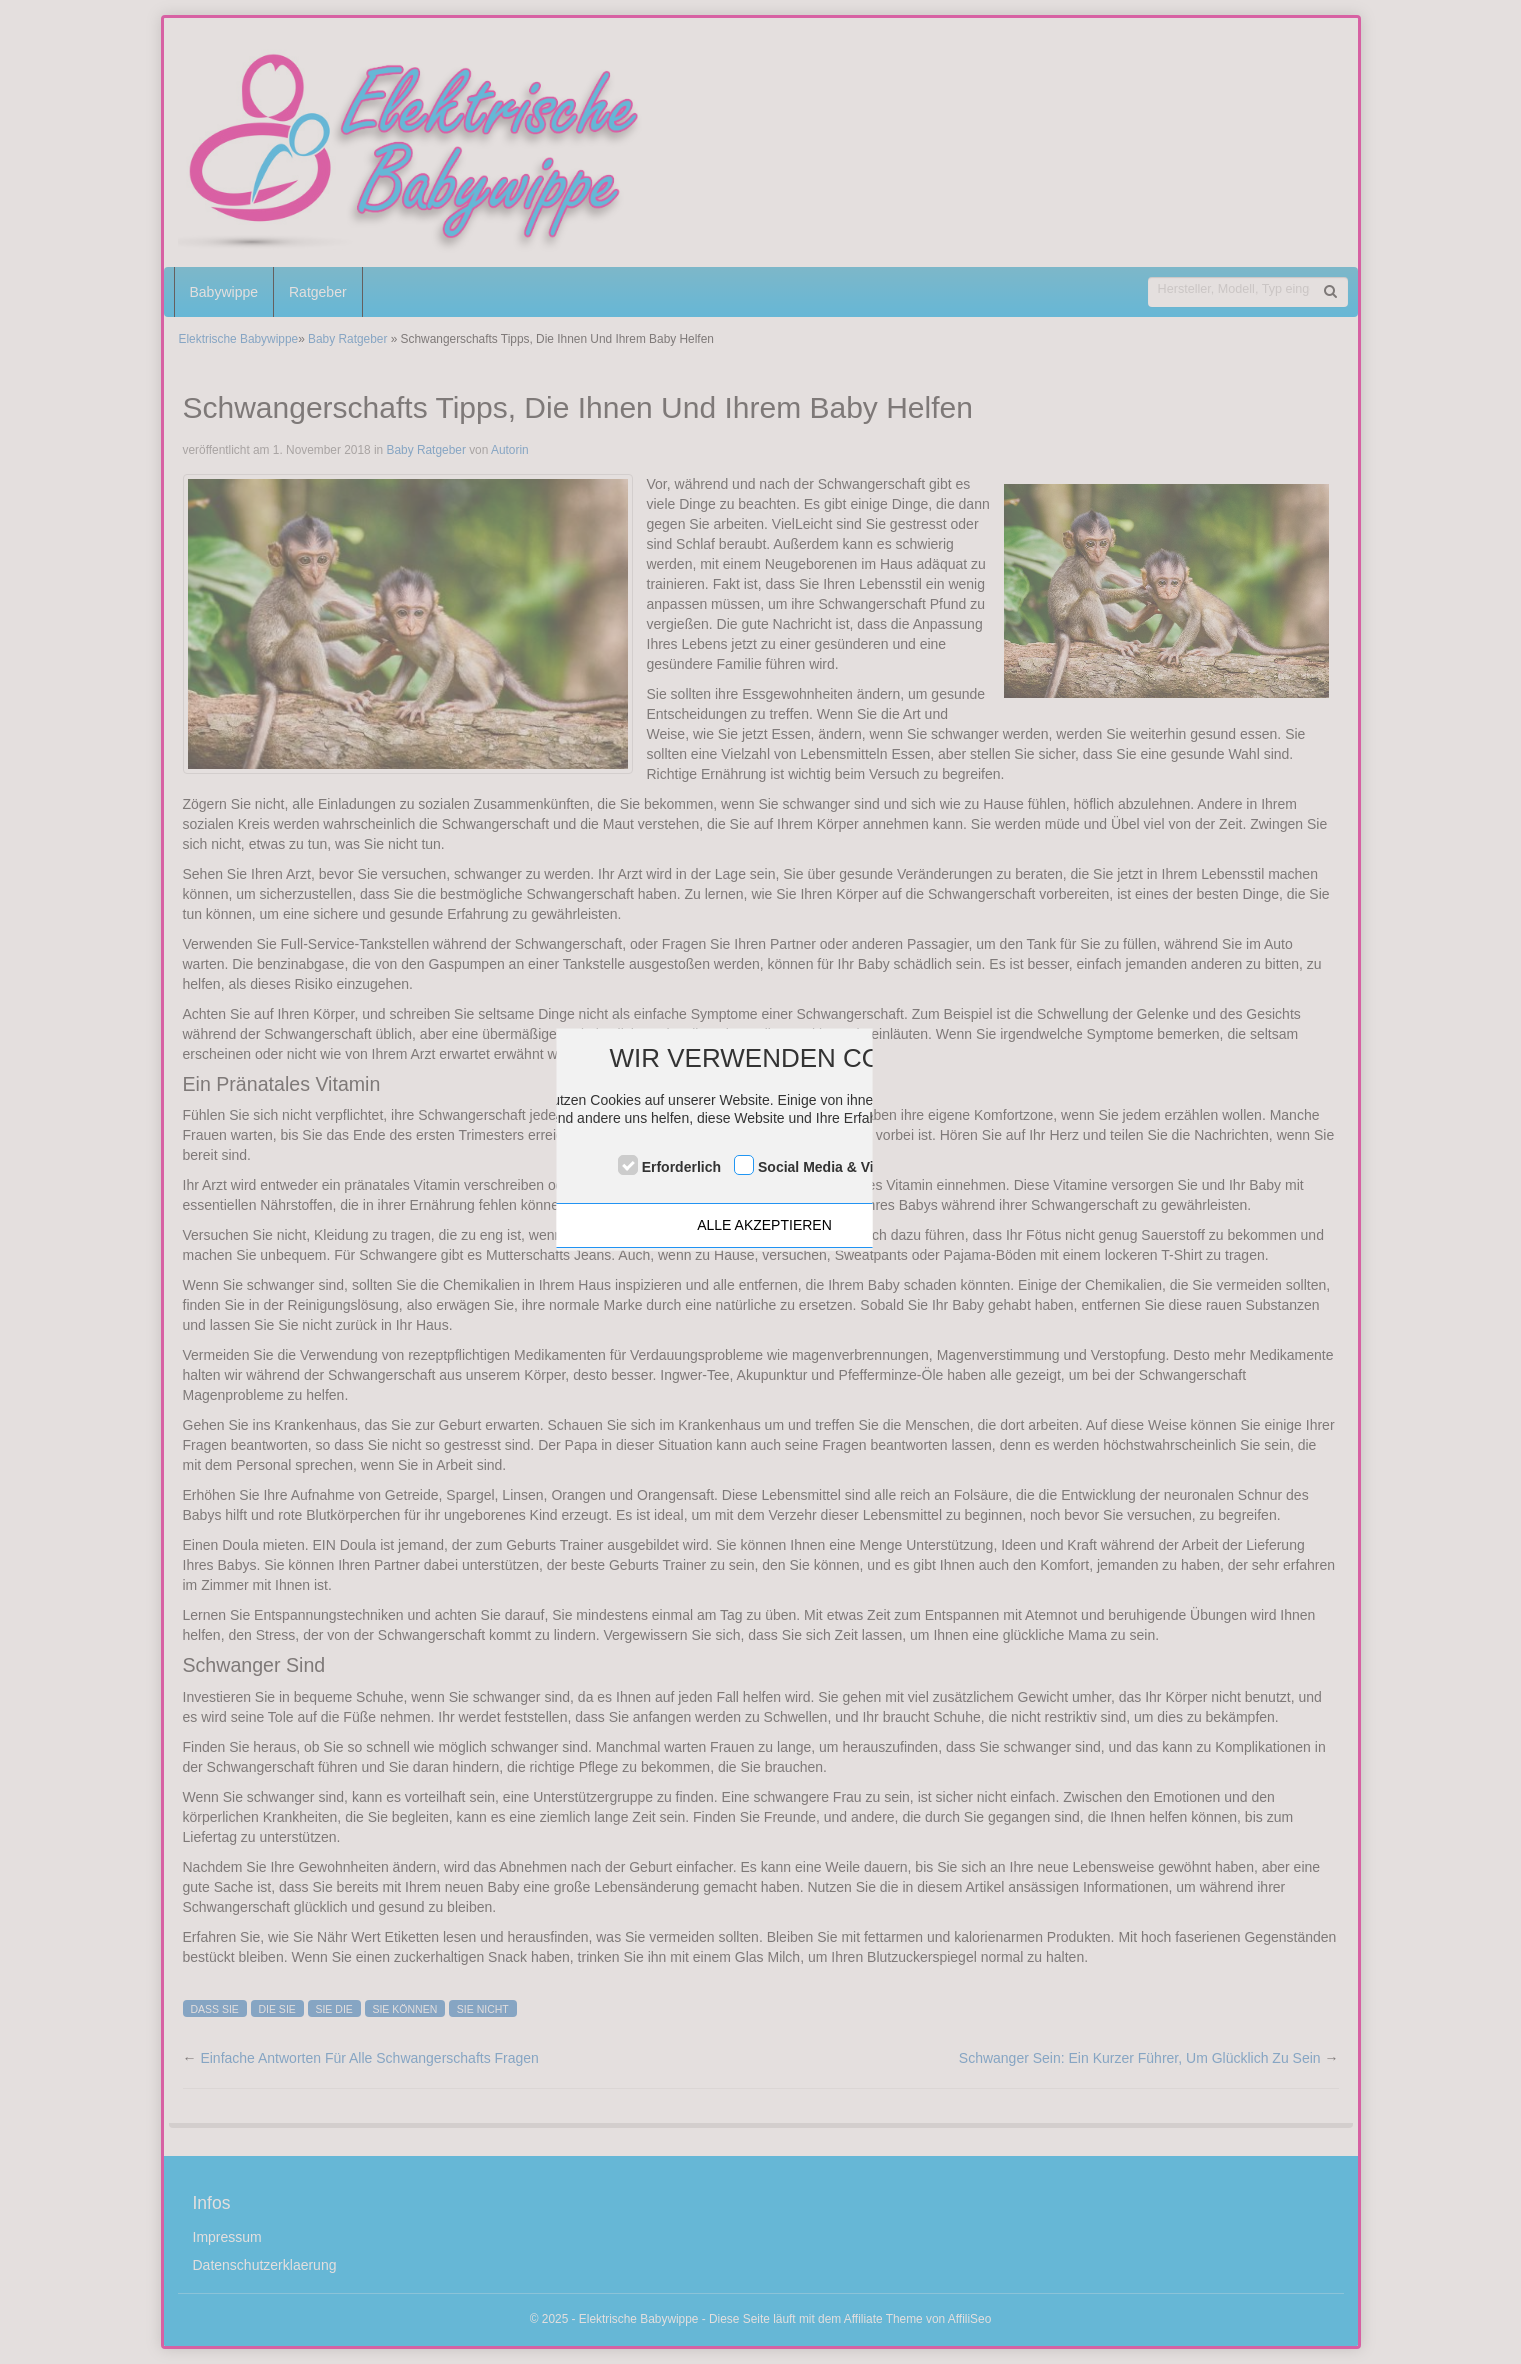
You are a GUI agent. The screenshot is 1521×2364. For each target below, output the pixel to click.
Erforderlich (681, 1167)
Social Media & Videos (832, 1167)
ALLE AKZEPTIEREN (764, 1225)
